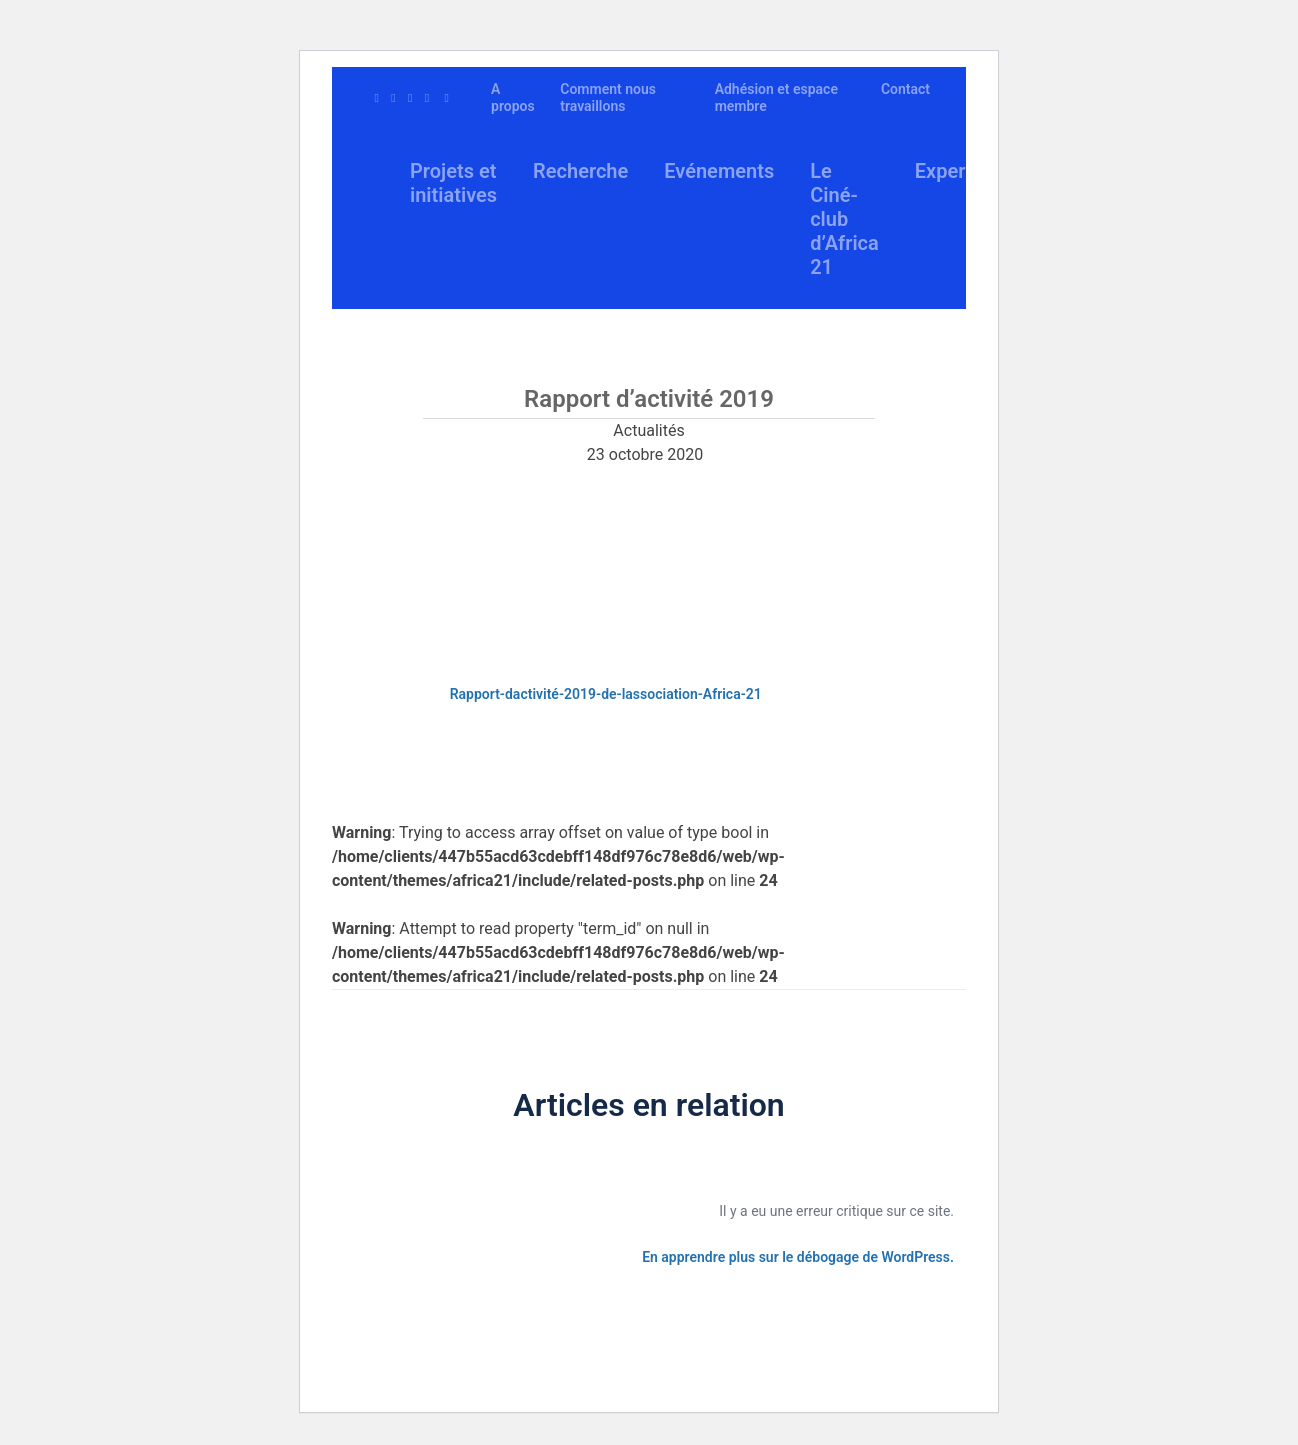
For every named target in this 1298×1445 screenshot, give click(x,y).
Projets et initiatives (453, 183)
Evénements (719, 171)
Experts (949, 171)
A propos (513, 97)
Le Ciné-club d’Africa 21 (844, 219)
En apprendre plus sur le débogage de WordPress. (798, 1257)
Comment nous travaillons (608, 97)
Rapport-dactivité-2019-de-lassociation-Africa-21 (606, 694)
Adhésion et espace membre (776, 97)
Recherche (580, 171)
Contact (905, 89)
